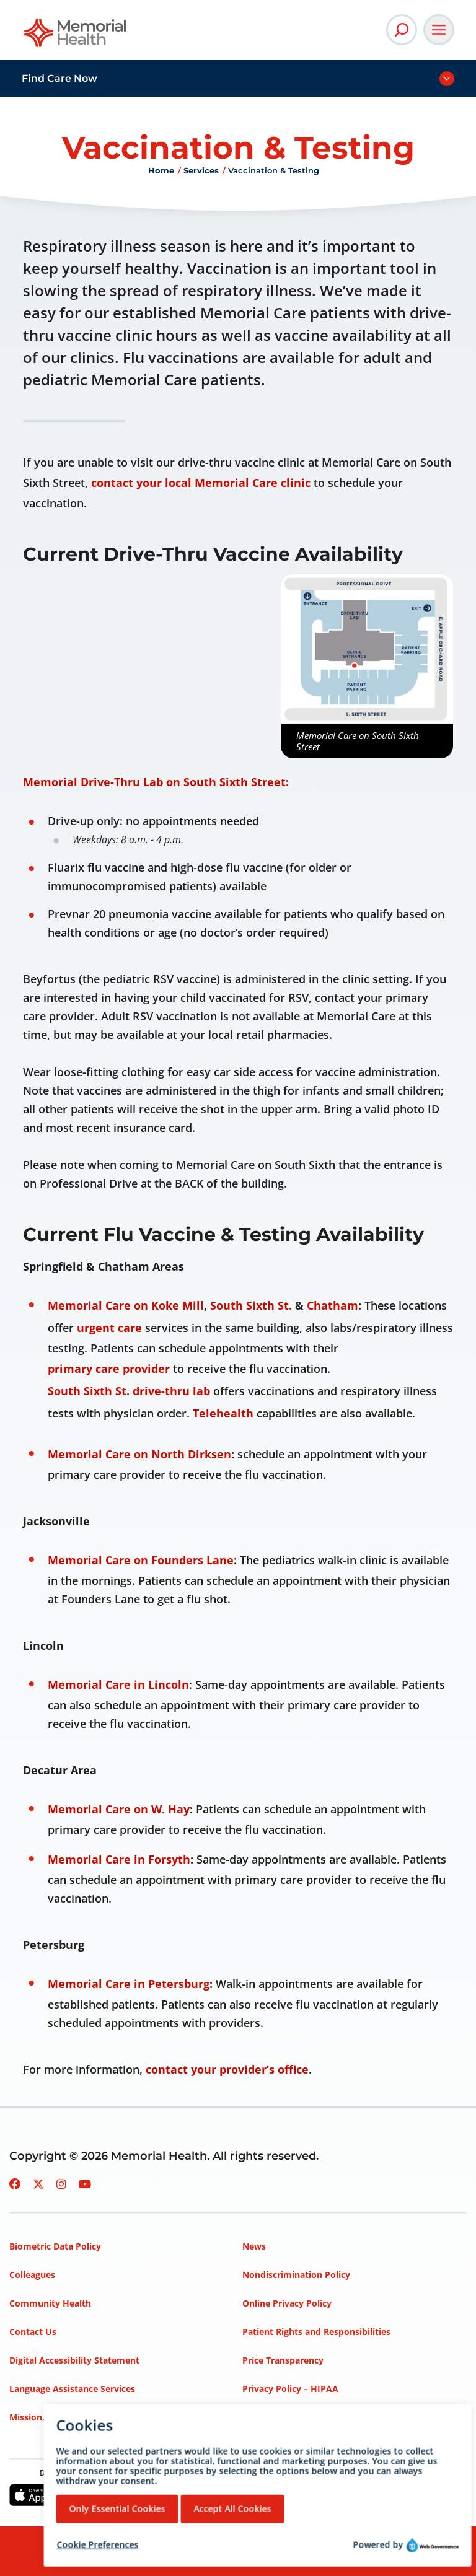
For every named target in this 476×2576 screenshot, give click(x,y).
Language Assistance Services (72, 2388)
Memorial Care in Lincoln (118, 1684)
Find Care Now (59, 78)
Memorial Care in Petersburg (128, 1983)
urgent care (109, 1327)
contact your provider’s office (227, 2069)
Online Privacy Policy (287, 2303)
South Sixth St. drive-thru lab (129, 1390)
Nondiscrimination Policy (296, 2274)
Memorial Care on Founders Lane (141, 1560)
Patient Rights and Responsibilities (316, 2331)
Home (161, 170)
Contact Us (32, 2331)
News (254, 2246)
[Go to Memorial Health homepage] (76, 36)
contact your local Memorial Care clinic (201, 482)
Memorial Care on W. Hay (119, 1809)
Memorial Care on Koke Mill (126, 1305)
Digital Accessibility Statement (74, 2360)
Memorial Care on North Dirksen (139, 1454)
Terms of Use (270, 2417)
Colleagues (32, 2274)
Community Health (50, 2303)
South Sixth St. (251, 1305)
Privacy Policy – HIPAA (290, 2388)
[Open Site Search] (401, 29)
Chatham (332, 1305)
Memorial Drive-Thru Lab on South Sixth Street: (156, 781)
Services (201, 170)
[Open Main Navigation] (438, 29)
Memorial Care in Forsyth (119, 1859)
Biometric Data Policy (55, 2246)
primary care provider (109, 1368)
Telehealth (223, 1413)
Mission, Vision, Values (57, 2417)
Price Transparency (283, 2360)
